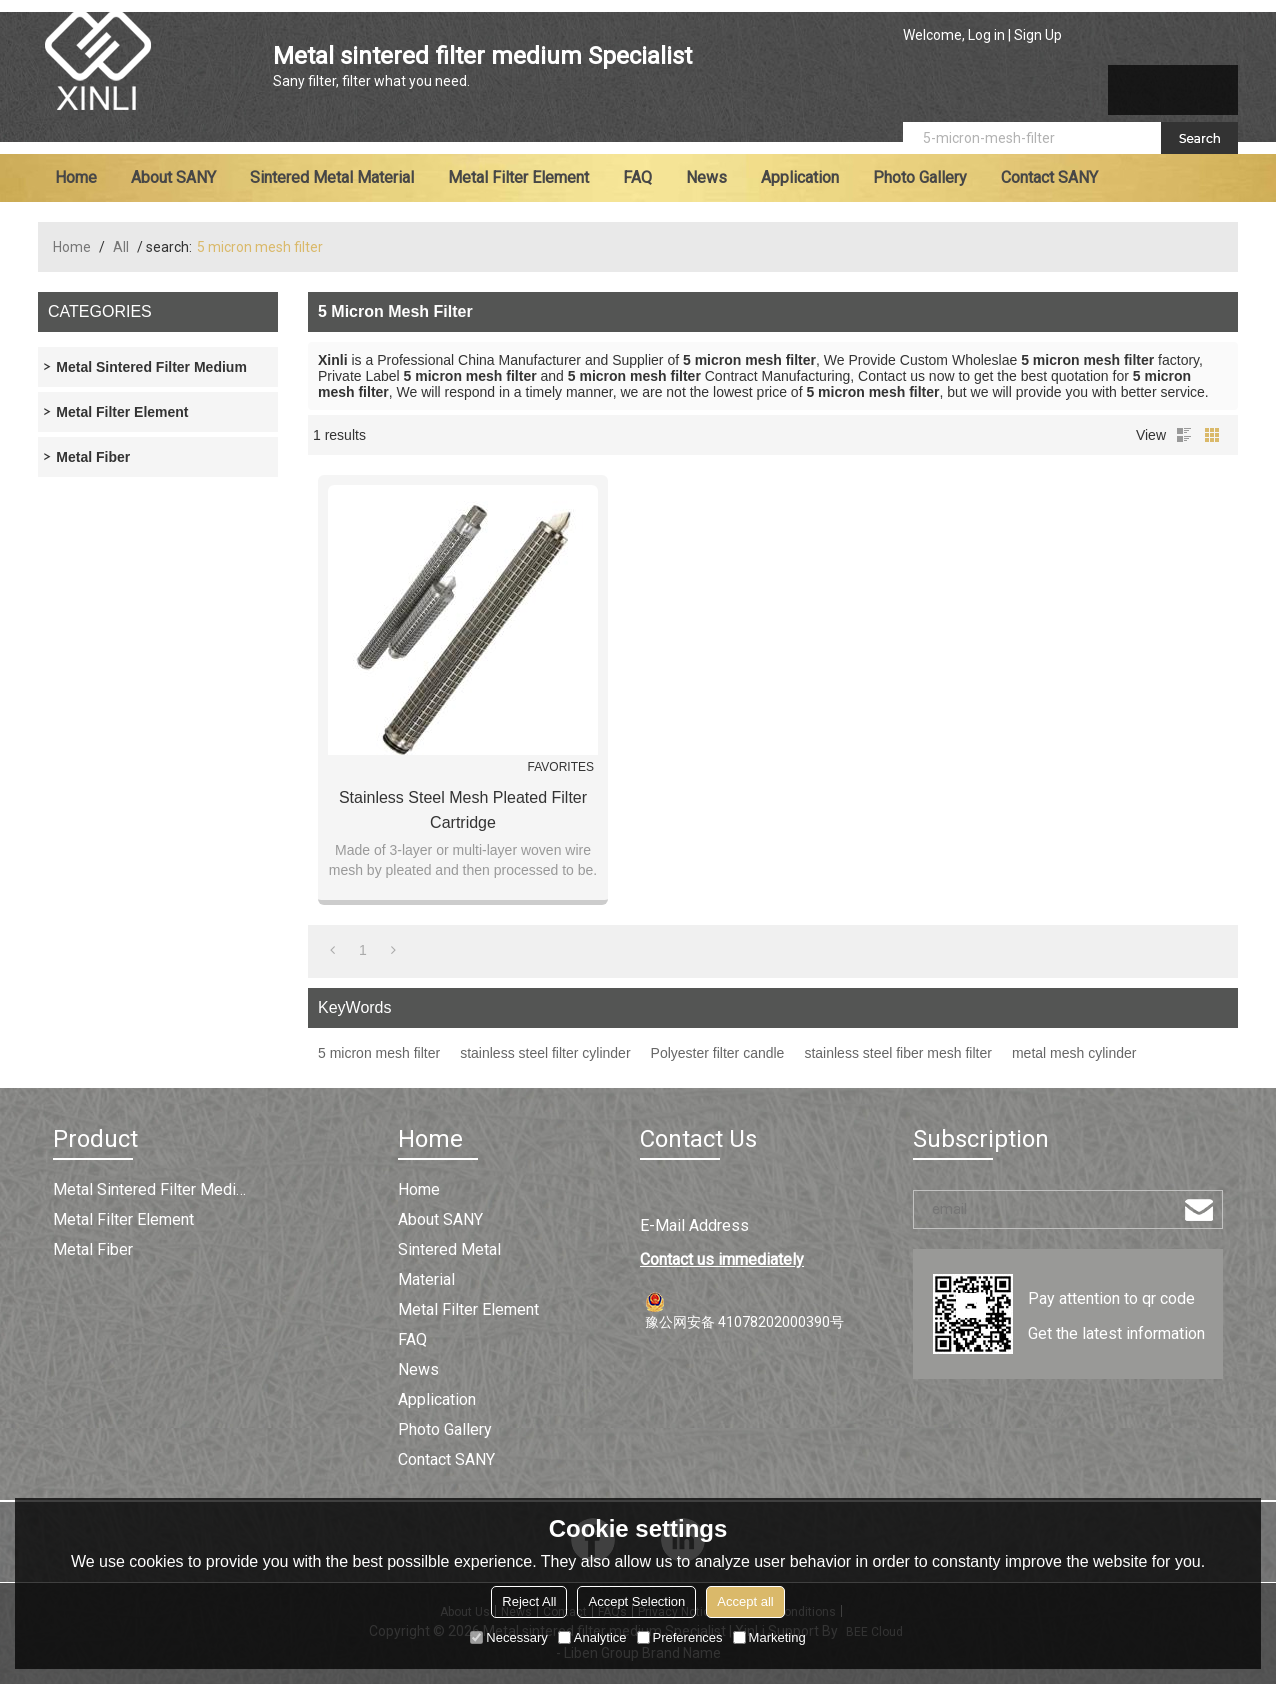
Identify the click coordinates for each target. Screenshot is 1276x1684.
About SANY (173, 177)
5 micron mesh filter (379, 1053)
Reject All (529, 1601)
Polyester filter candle (718, 1053)
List (1184, 435)
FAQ (637, 177)
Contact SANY (1049, 177)
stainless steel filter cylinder (545, 1053)
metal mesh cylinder (1074, 1053)
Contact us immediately (722, 1259)
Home (76, 177)
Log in (986, 35)
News (706, 177)
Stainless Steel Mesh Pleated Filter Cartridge (463, 810)
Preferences (680, 1637)
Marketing (769, 1637)
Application (800, 177)
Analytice (592, 1637)
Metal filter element (518, 177)
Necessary (508, 1637)
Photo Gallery (920, 177)
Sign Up (1038, 35)
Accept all (745, 1601)
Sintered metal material (332, 177)
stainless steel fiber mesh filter (898, 1053)
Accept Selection (636, 1601)
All (121, 247)
